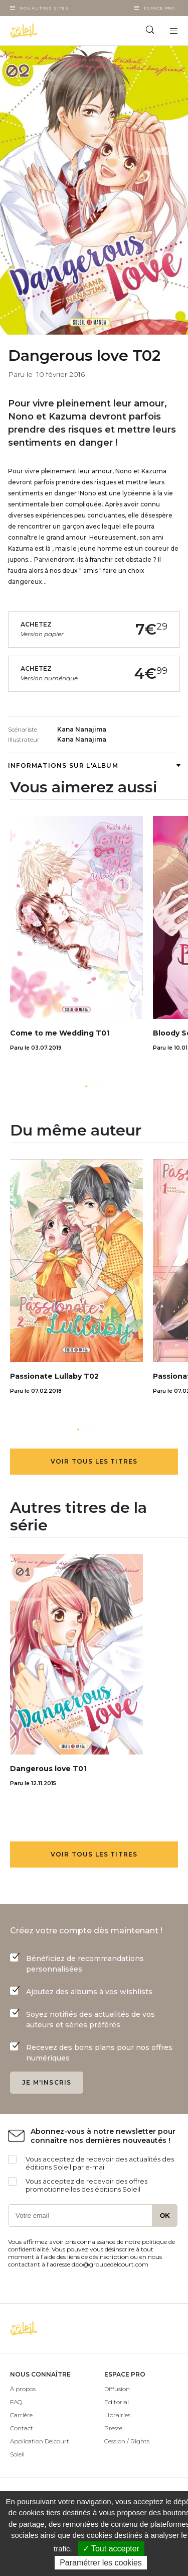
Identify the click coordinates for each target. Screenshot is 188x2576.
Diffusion (117, 2389)
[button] (86, 1086)
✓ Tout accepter (111, 2548)
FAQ (16, 2402)
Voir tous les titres (94, 1461)
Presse (113, 2428)
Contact (21, 2428)
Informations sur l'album (94, 765)
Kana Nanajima (81, 729)
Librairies (117, 2415)
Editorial (116, 2402)
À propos (23, 2389)
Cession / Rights (126, 2441)
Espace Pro (159, 8)
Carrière (21, 2415)
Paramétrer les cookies (101, 2562)
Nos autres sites (44, 8)
